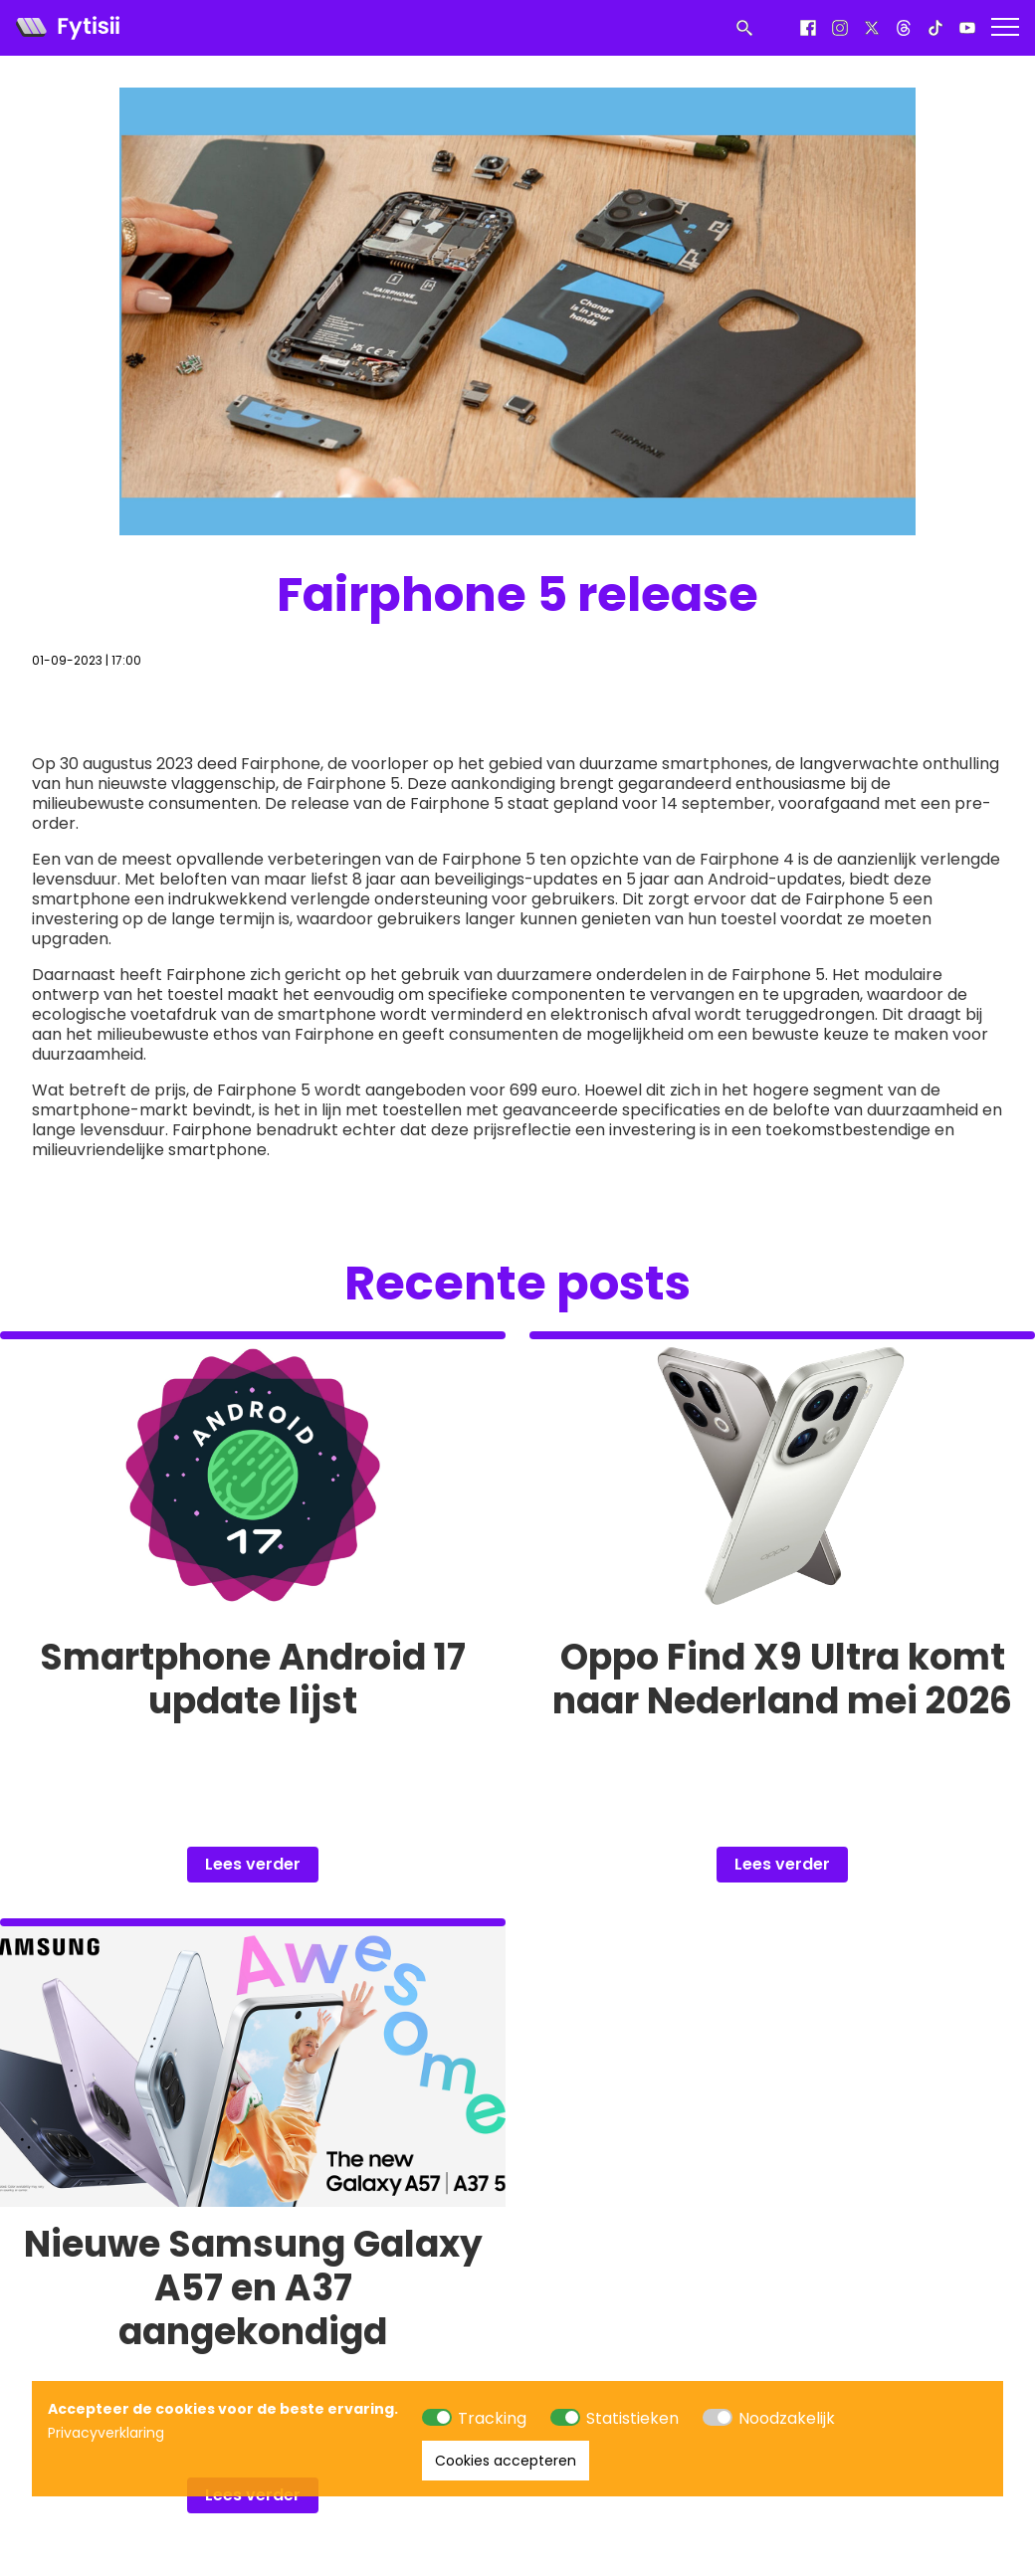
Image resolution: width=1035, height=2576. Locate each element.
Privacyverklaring (106, 2433)
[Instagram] (840, 28)
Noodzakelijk (786, 2418)
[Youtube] (967, 28)
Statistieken (632, 2418)
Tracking (492, 2418)
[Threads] (904, 28)
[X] (872, 28)
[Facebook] (808, 28)
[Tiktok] (935, 28)
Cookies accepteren (505, 2461)
